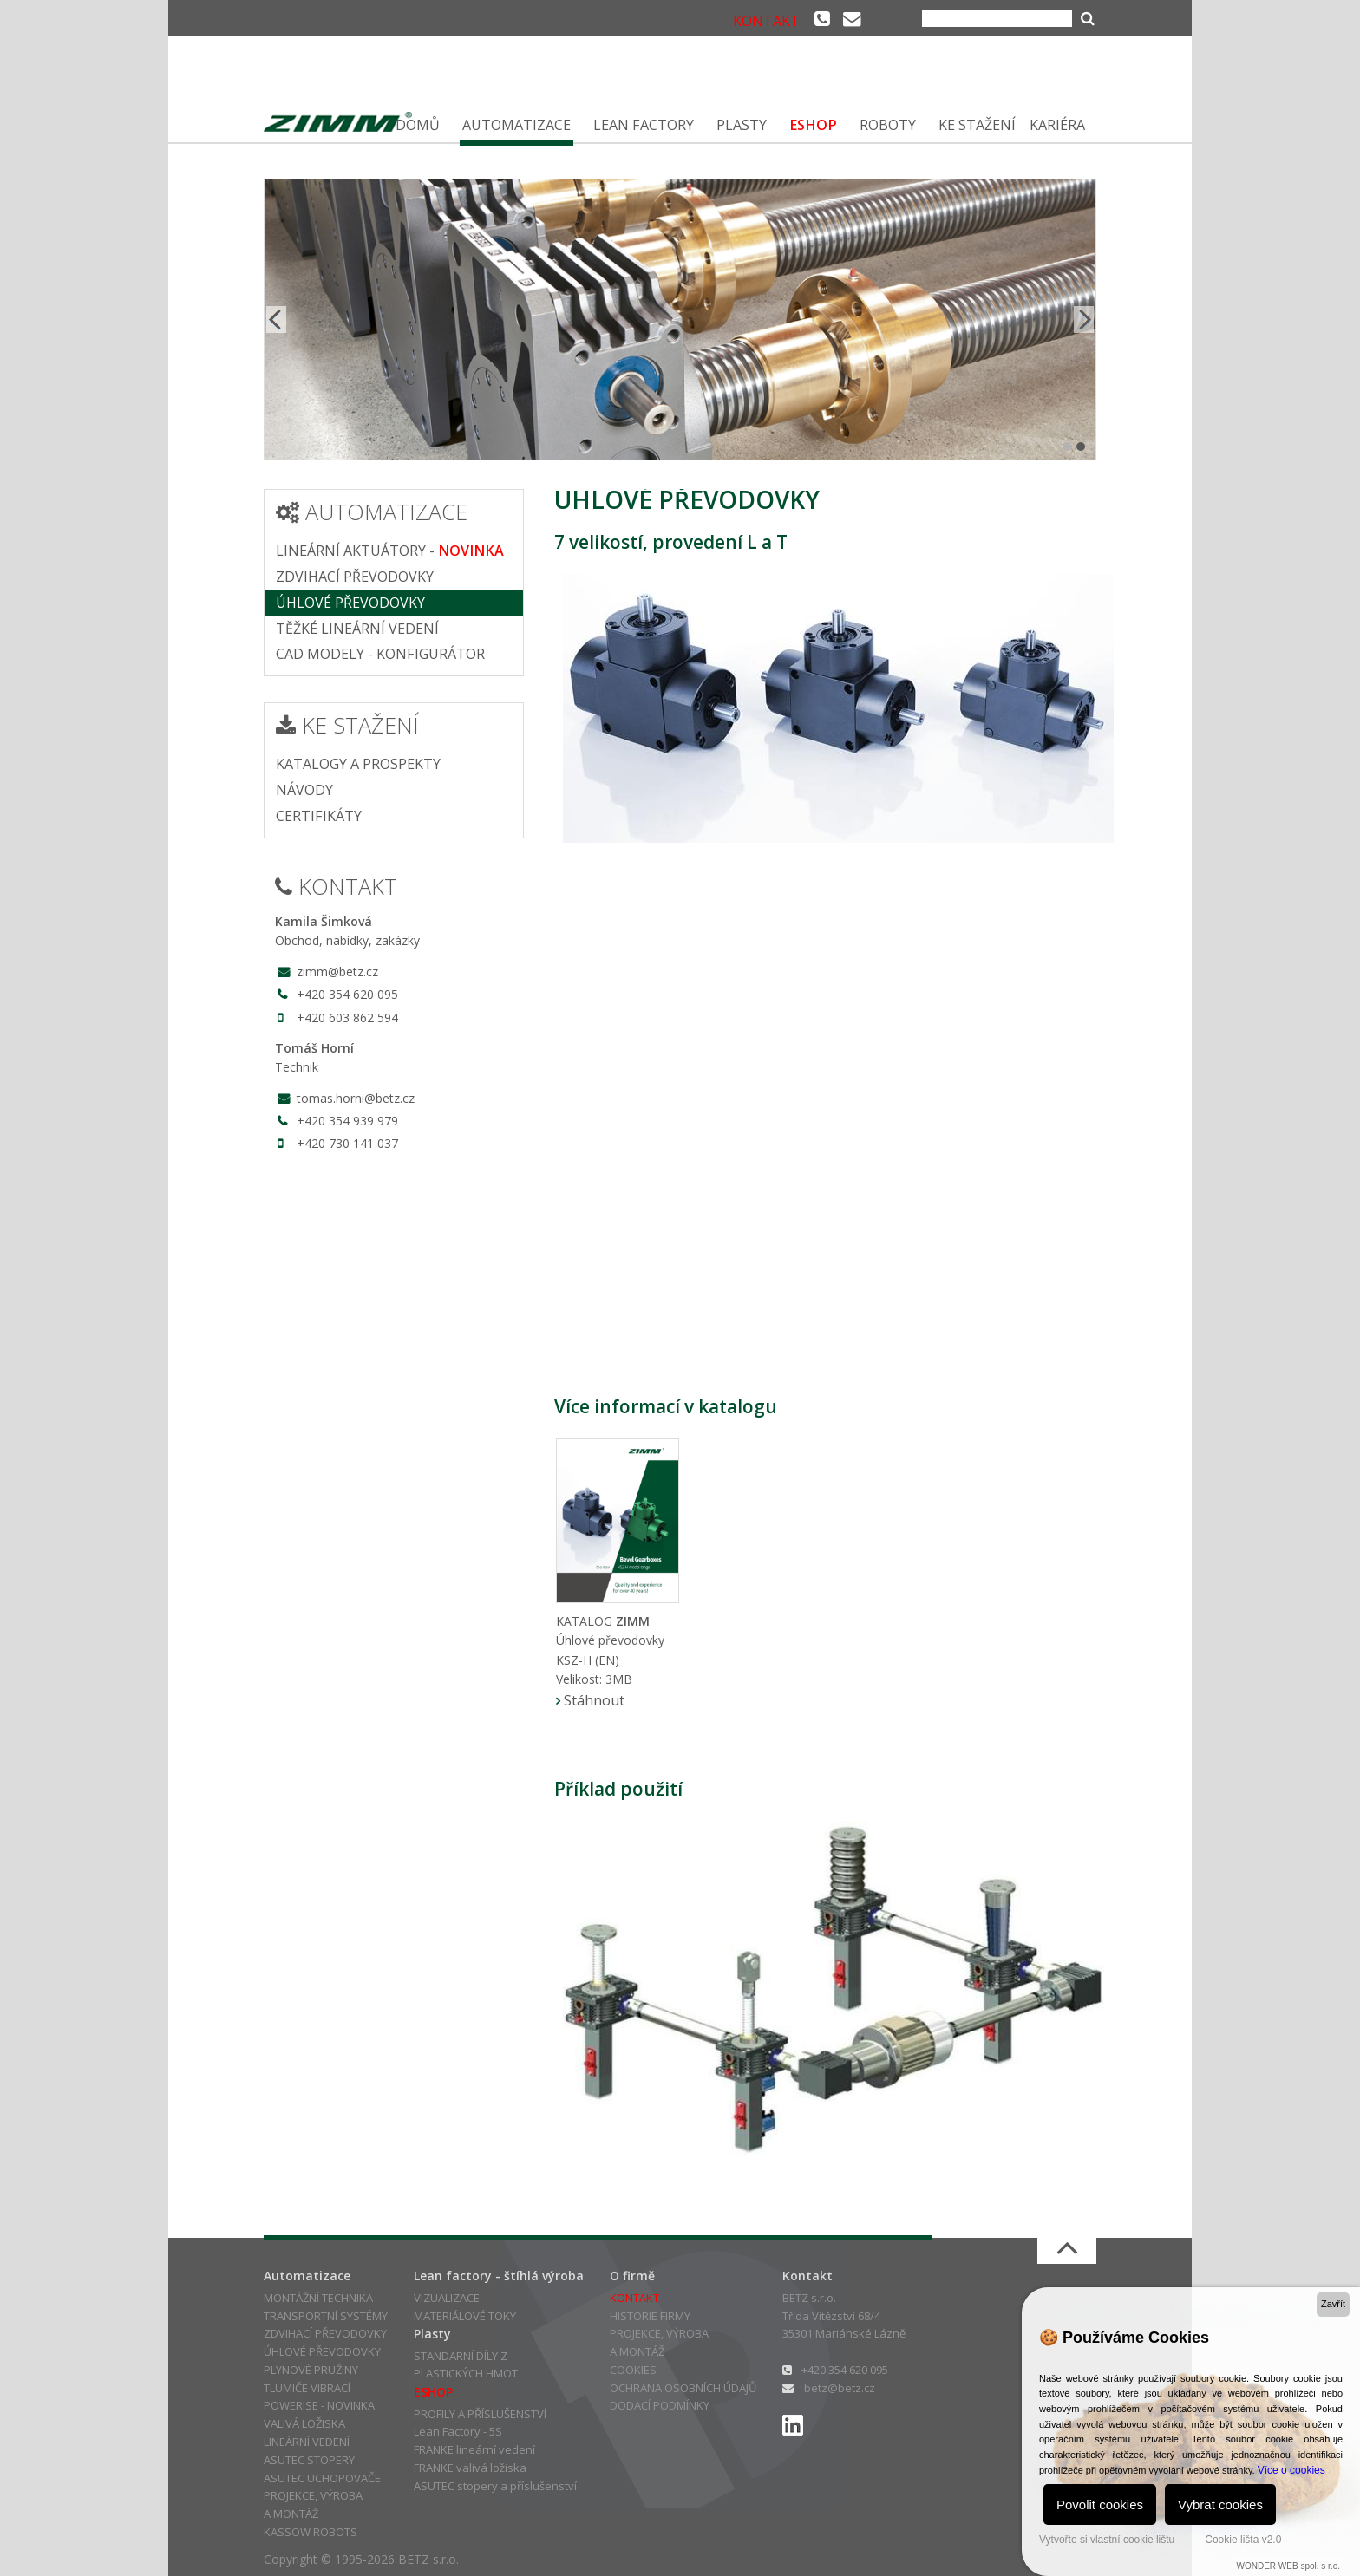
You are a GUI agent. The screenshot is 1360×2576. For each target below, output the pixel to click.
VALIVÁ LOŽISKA (304, 2423)
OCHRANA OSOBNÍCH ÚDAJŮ (683, 2388)
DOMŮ (418, 124)
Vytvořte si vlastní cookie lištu (1106, 2540)
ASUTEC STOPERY (309, 2460)
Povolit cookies (1099, 2504)
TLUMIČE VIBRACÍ (307, 2388)
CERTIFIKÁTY (319, 815)
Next (1082, 320)
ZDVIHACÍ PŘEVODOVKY (355, 576)
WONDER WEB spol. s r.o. (1288, 2566)
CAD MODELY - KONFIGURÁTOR (380, 653)
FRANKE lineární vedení (474, 2449)
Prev (277, 320)
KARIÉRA (1057, 124)
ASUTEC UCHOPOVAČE (322, 2478)
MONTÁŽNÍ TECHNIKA (318, 2297)
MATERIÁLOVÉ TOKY (465, 2316)
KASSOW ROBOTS (310, 2532)
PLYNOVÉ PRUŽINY (311, 2369)
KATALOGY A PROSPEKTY (358, 763)
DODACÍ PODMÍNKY (659, 2405)
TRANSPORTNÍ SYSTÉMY (326, 2316)
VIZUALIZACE (447, 2297)
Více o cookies (1291, 2470)
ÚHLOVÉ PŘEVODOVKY (350, 602)
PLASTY (741, 124)
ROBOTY (888, 124)
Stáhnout (594, 1700)
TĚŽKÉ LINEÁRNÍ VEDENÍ (357, 628)
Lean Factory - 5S (458, 2431)
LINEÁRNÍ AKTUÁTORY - (390, 550)
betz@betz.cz (839, 2388)
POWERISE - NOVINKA (319, 2405)
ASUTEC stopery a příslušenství (495, 2486)
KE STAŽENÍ (977, 124)
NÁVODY (304, 789)
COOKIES (633, 2369)
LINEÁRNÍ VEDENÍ (307, 2441)
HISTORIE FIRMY (650, 2316)
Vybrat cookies (1220, 2504)
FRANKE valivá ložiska (470, 2467)
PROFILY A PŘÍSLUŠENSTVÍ (480, 2414)
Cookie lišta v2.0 (1243, 2540)
